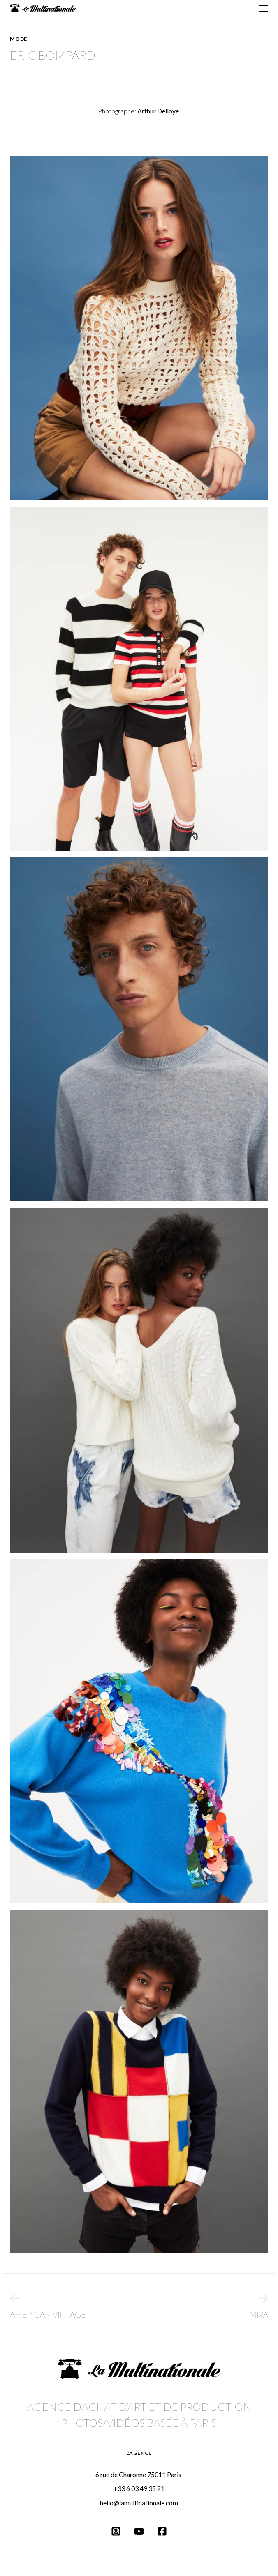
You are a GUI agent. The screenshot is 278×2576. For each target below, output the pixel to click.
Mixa (258, 2306)
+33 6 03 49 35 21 (139, 2488)
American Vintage (48, 2306)
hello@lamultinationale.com (139, 2503)
